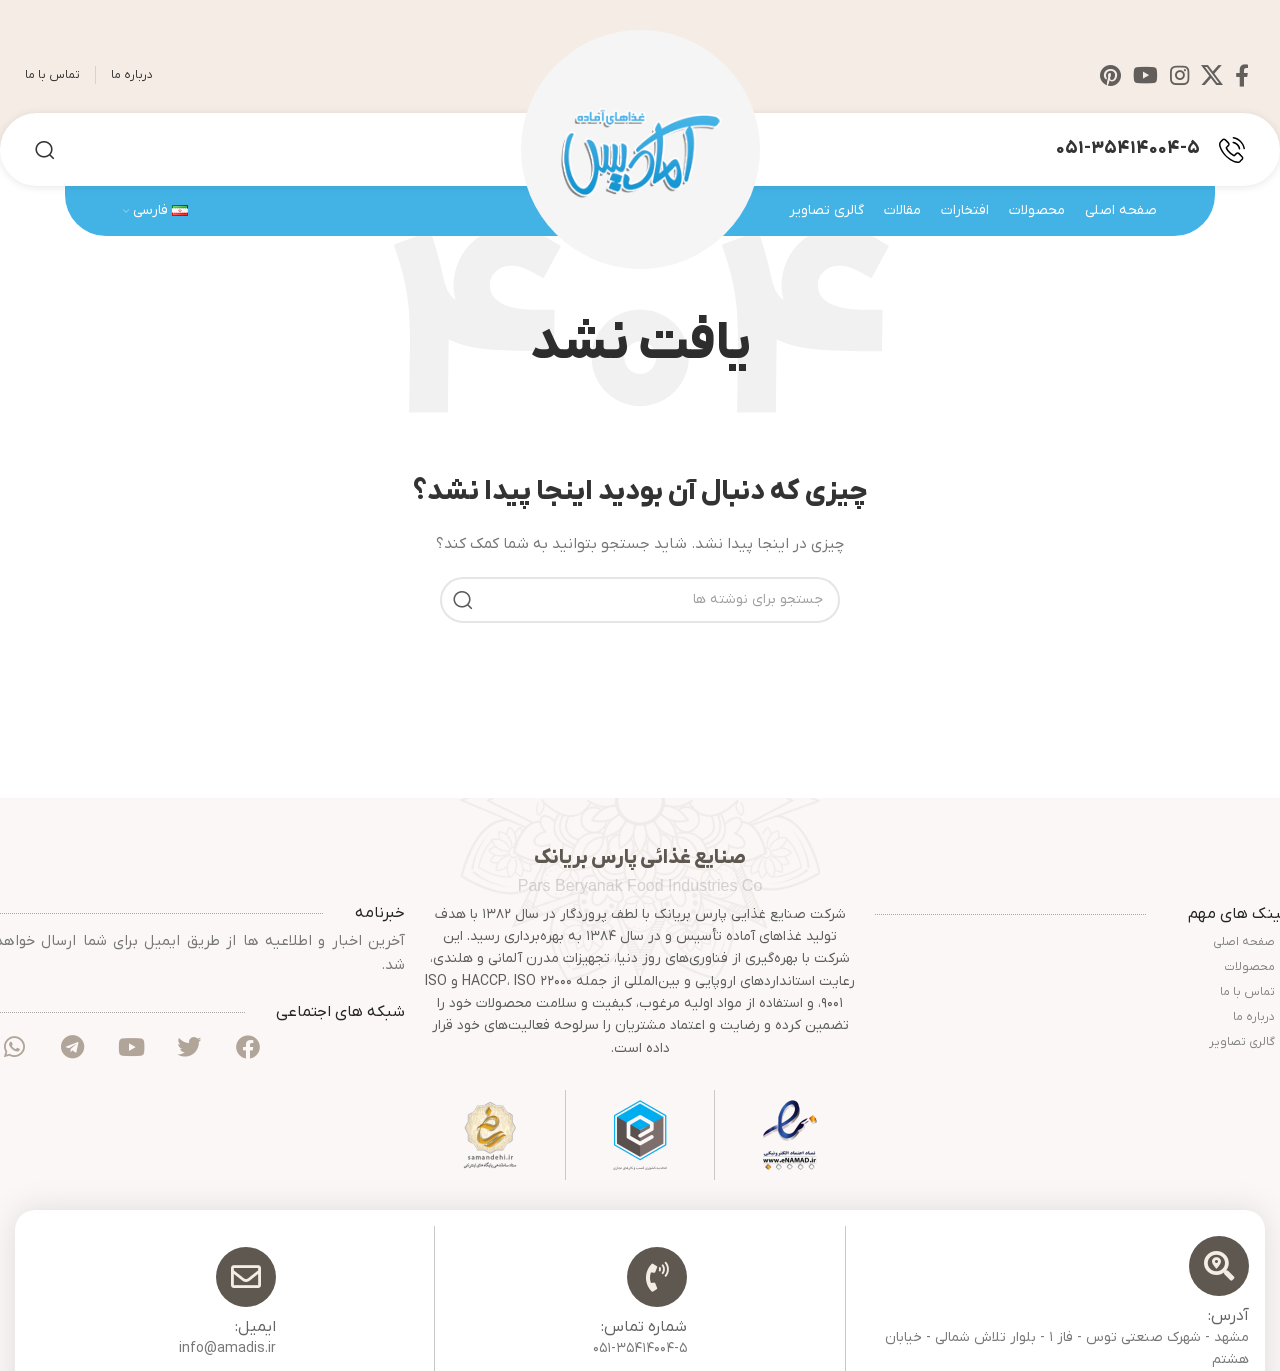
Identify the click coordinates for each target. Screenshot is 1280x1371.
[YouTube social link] (1145, 75)
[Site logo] (640, 148)
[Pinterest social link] (1110, 75)
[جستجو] (45, 150)
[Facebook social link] (1242, 75)
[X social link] (1212, 75)
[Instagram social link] (1179, 75)
